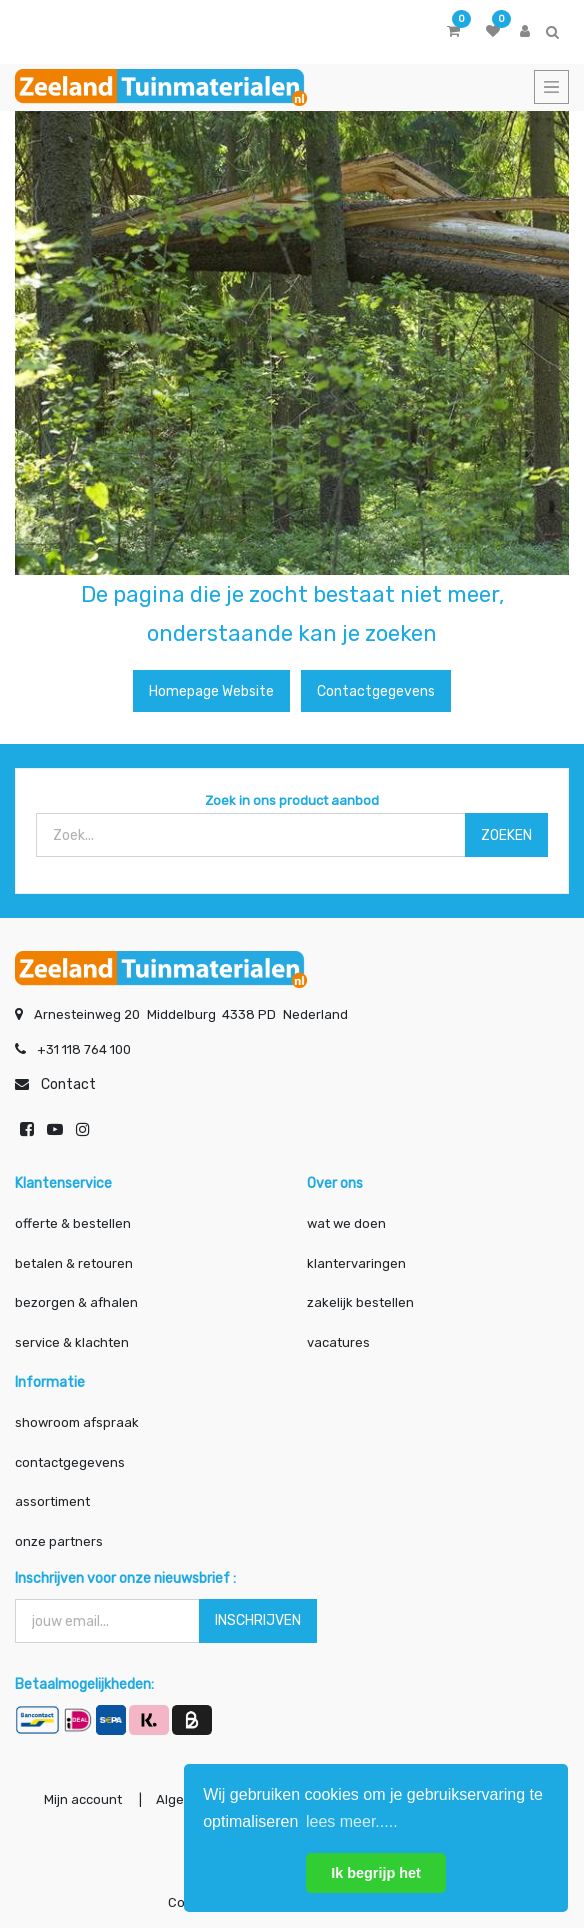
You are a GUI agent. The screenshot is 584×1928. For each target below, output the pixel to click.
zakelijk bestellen (360, 1302)
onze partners (59, 1541)
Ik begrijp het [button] (376, 1873)
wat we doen (346, 1223)
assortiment (52, 1501)
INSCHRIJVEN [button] (258, 1620)
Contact (68, 1084)
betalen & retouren (74, 1263)
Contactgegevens (376, 691)
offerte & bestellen (74, 1223)
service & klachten (72, 1342)
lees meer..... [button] (352, 1821)
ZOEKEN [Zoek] (506, 835)
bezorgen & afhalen (76, 1302)
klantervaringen (356, 1263)
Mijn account (83, 1799)
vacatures (338, 1342)
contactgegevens (70, 1462)
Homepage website (211, 691)
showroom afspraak (77, 1422)
